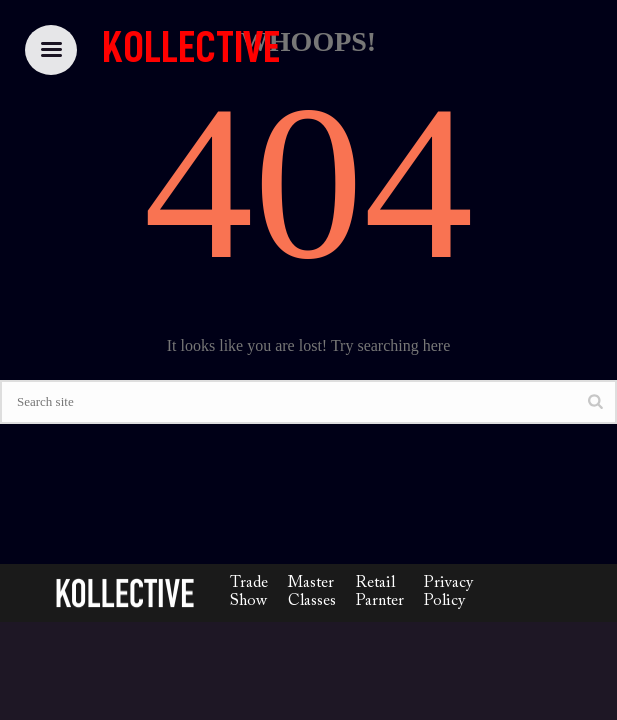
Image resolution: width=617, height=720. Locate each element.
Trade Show (249, 592)
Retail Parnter (380, 592)
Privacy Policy (448, 592)
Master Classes (312, 592)
